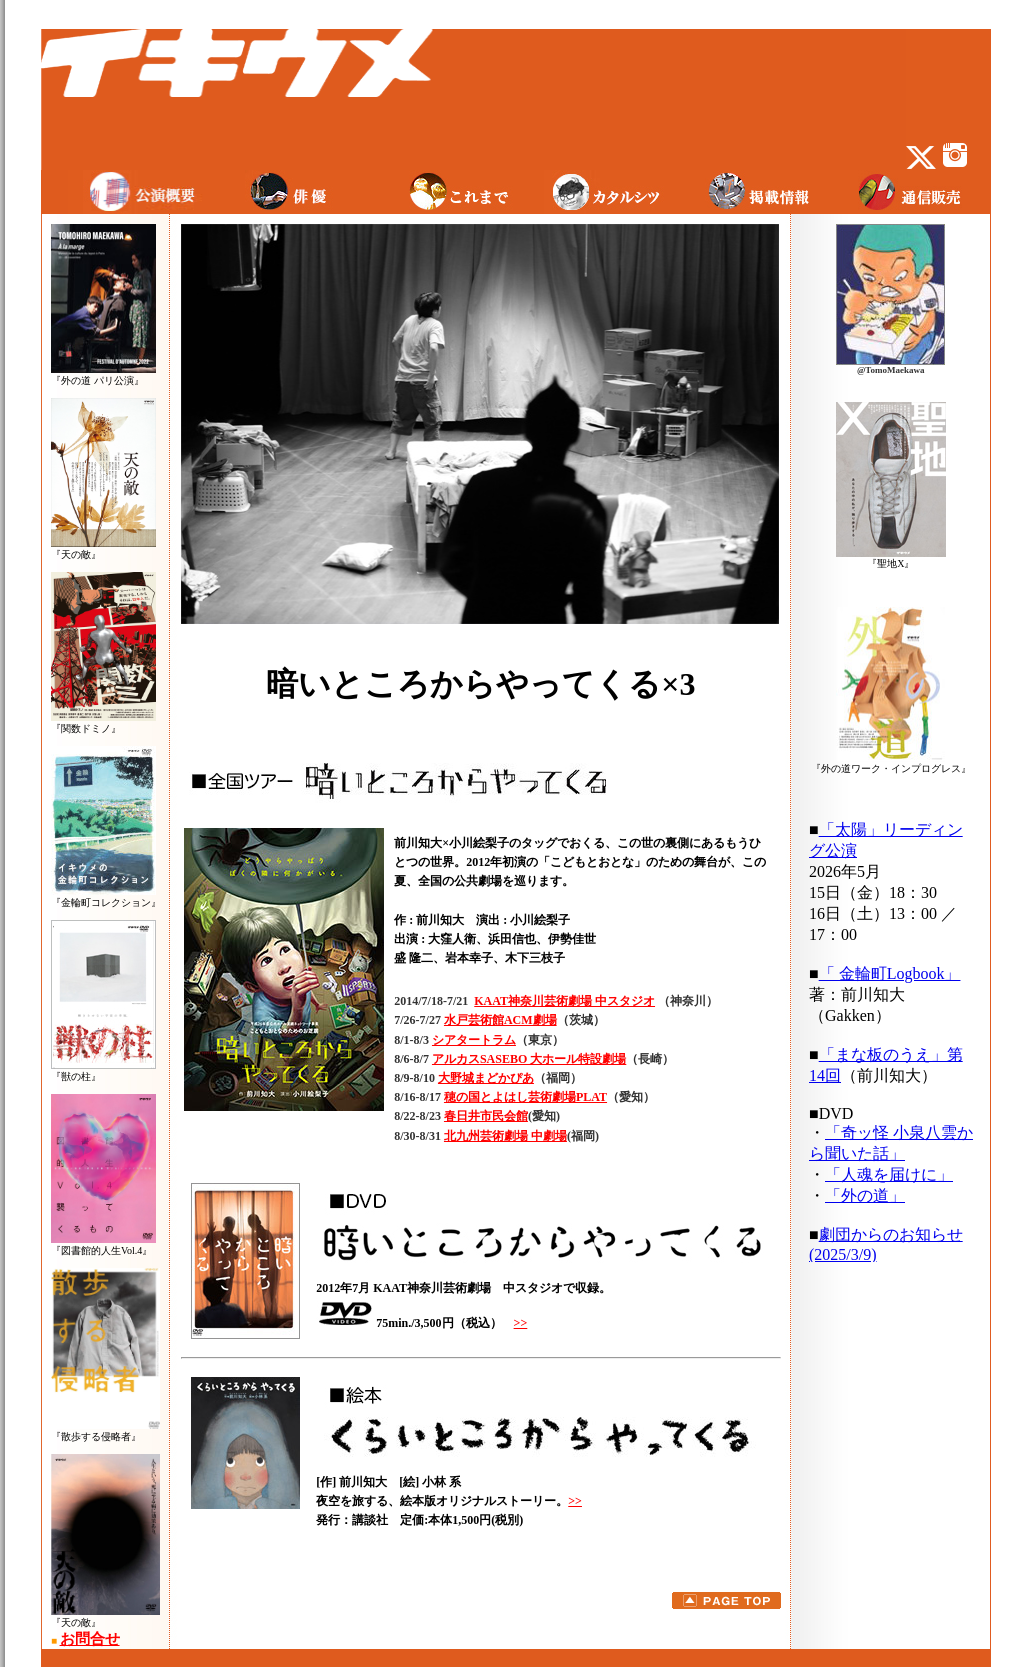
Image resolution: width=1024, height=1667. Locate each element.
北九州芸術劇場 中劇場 (505, 1136)
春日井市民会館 (486, 1116)
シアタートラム (474, 1040)
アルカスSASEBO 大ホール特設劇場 (529, 1059)
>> (521, 1323)
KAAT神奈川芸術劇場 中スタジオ (564, 1001)
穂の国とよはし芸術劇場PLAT (525, 1097)
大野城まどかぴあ (486, 1078)
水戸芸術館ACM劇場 (500, 1020)
